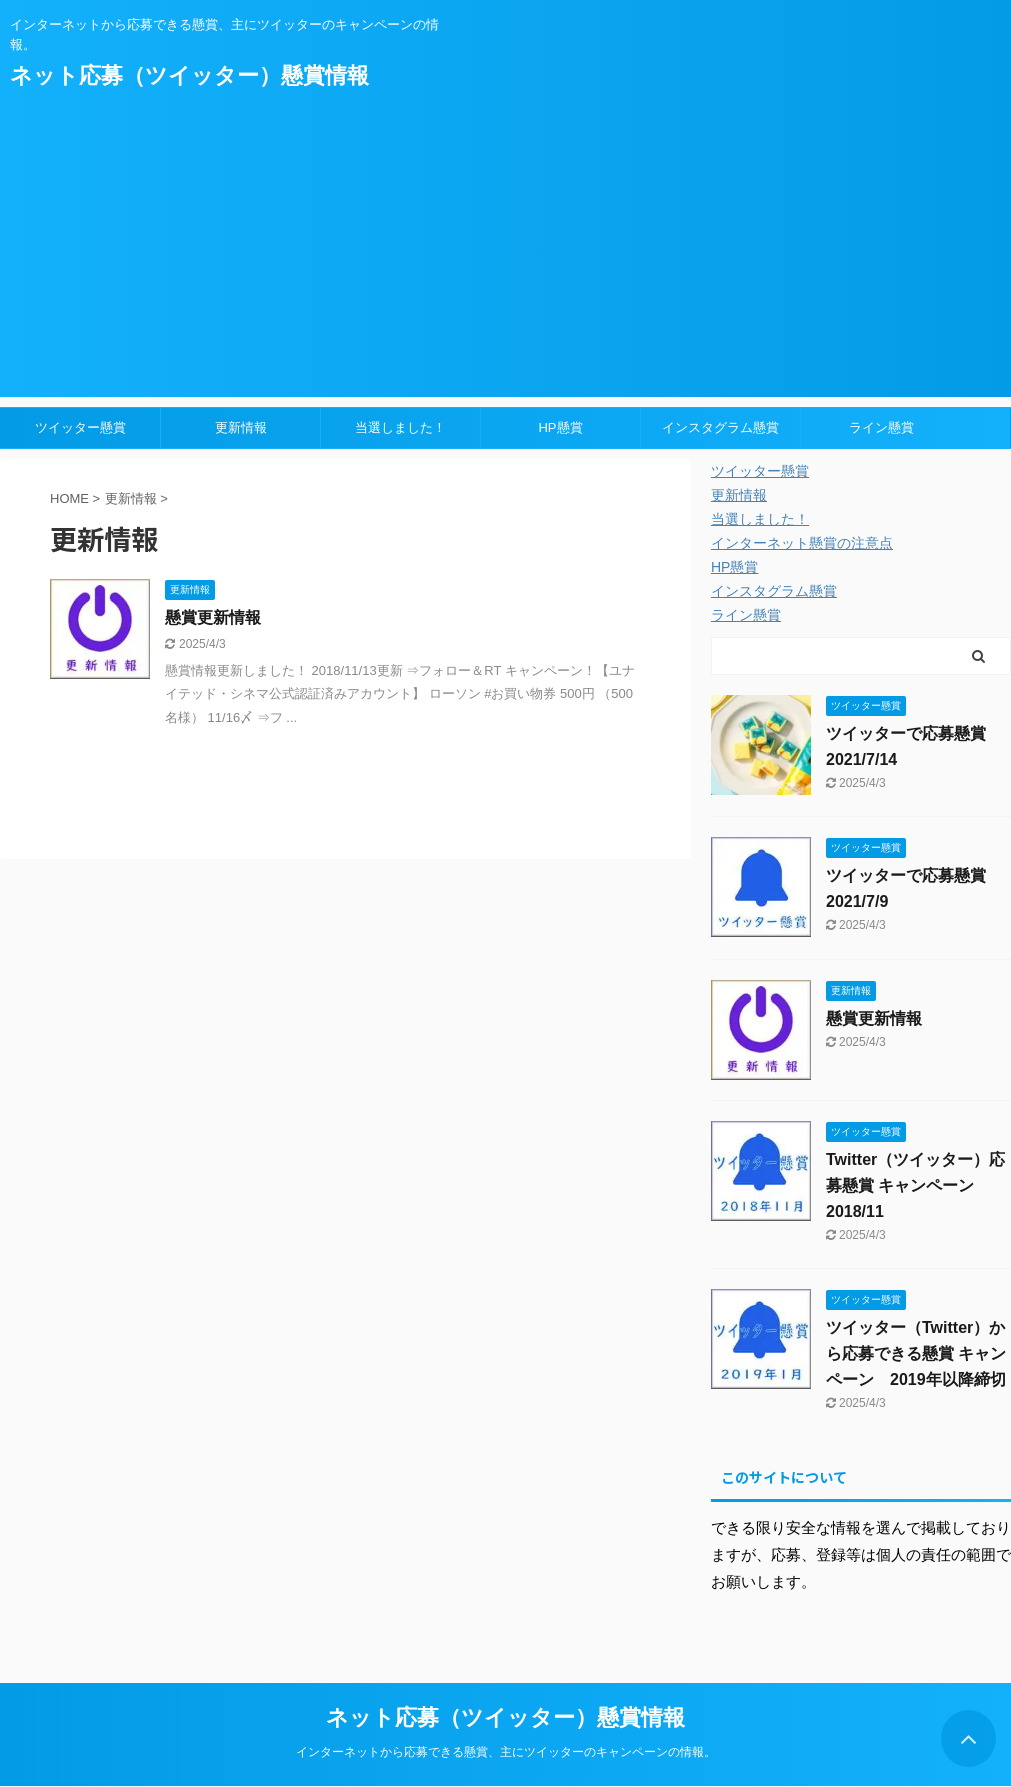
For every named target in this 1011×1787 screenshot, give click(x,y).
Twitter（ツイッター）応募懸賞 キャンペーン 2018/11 (915, 1185)
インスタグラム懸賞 (720, 427)
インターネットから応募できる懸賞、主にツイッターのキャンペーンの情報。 (506, 1752)
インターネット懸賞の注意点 (802, 543)
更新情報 (241, 427)
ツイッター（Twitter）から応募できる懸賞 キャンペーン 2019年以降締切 (916, 1353)
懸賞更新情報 (213, 617)
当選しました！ (400, 427)
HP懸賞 (560, 427)
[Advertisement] (505, 257)
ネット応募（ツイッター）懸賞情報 (189, 75)
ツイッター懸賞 (80, 427)
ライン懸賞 (881, 427)
